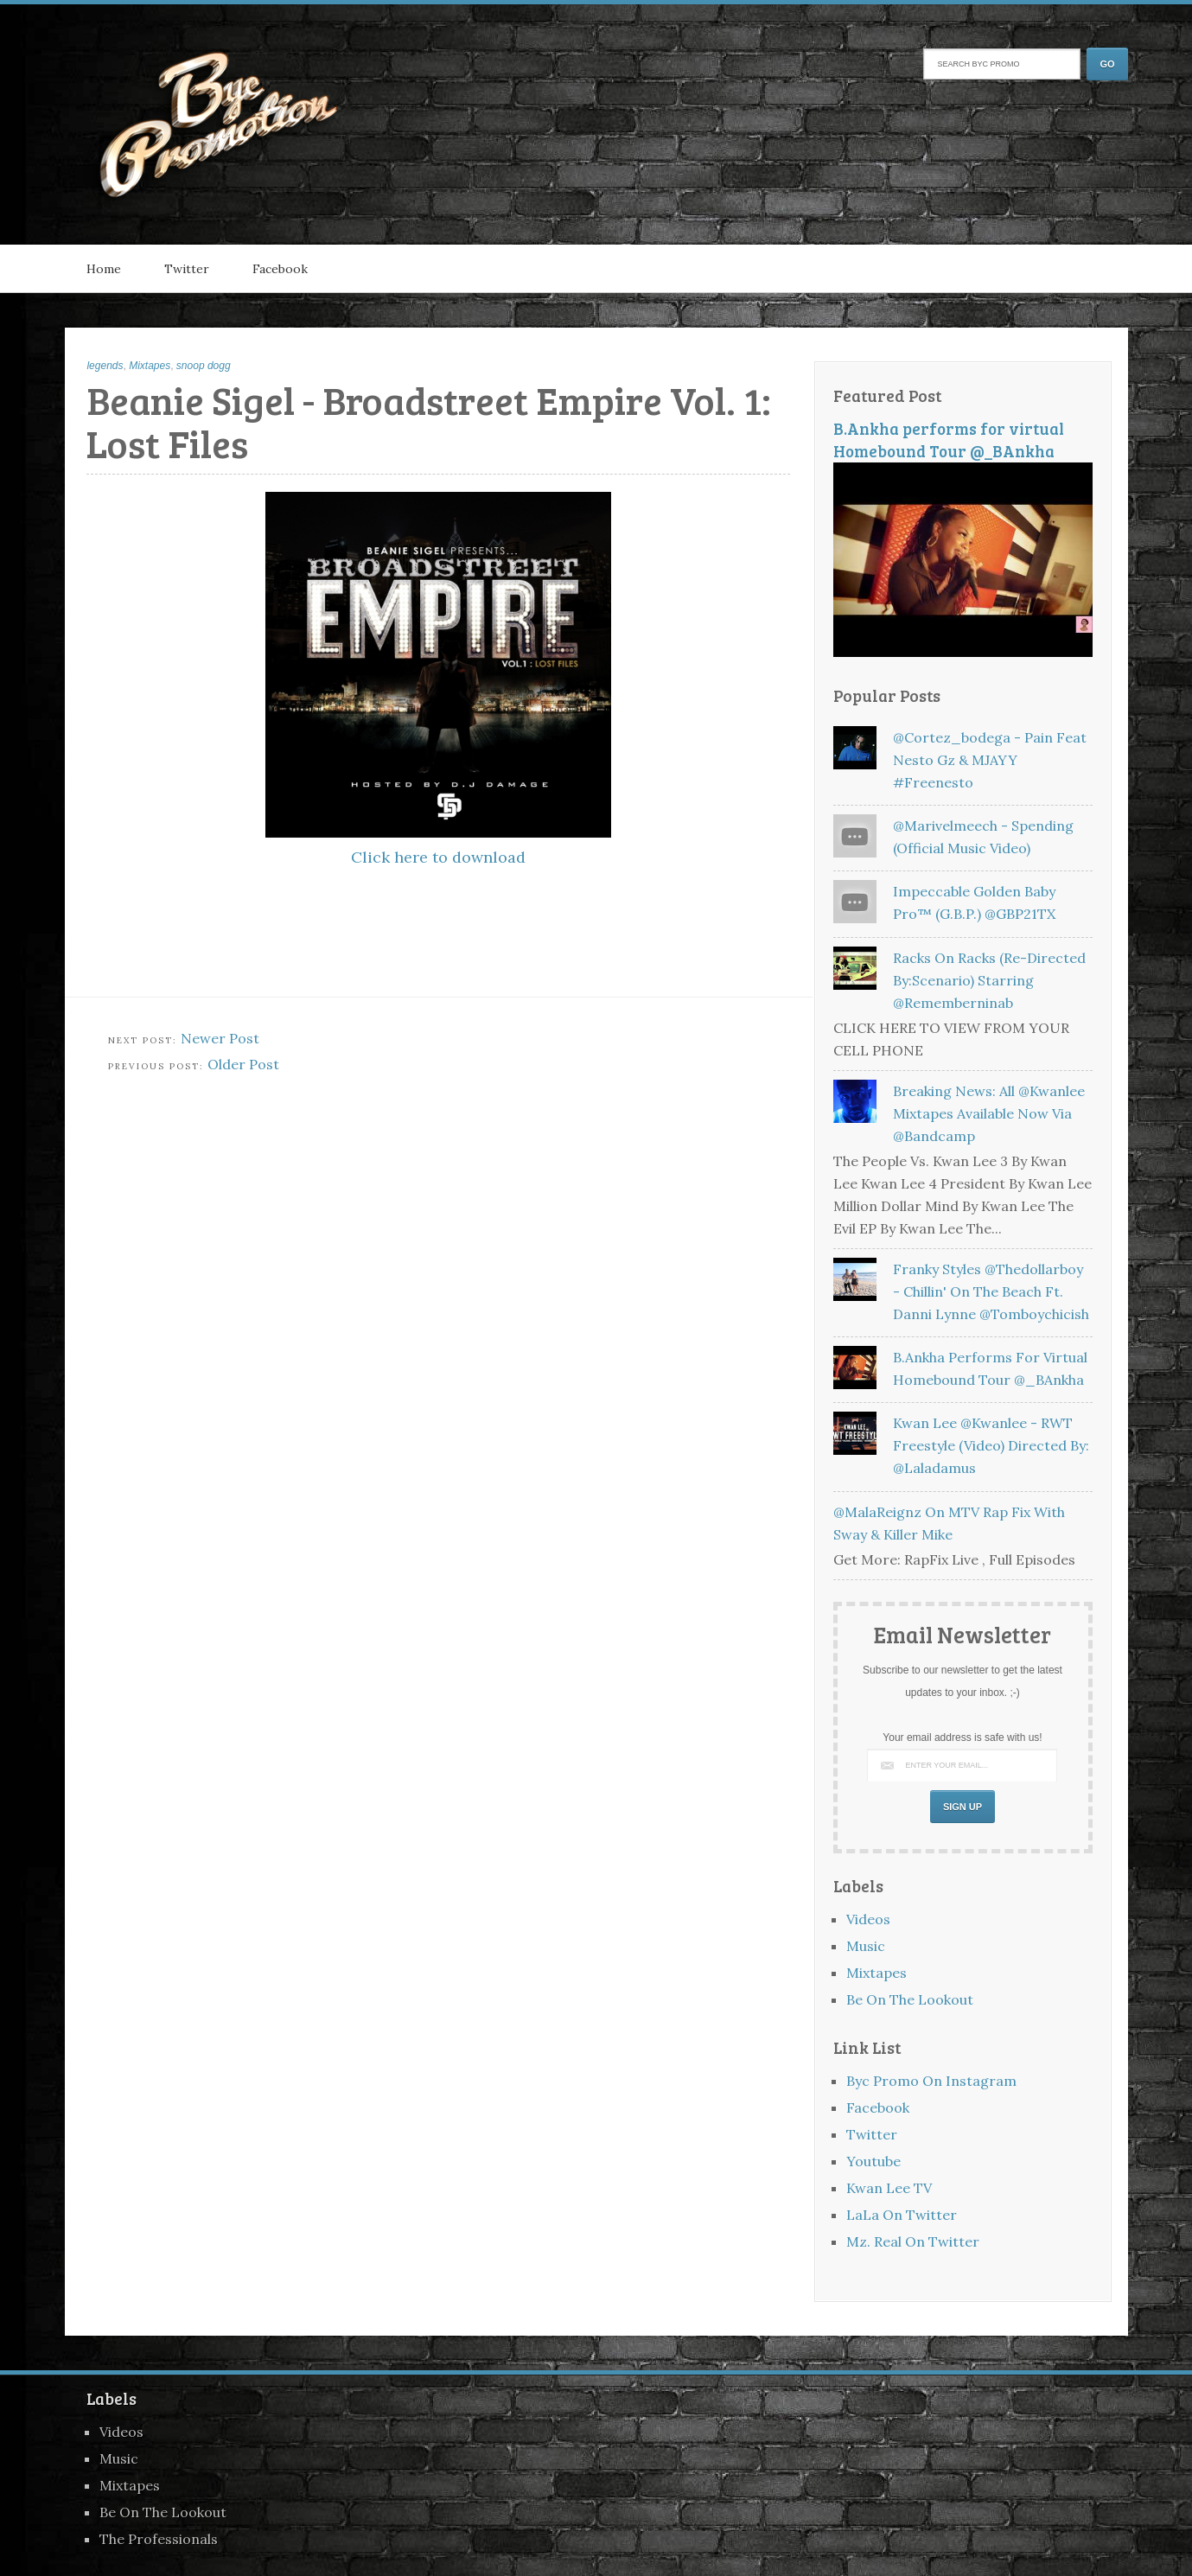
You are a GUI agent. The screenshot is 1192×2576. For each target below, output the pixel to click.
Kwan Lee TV (889, 2188)
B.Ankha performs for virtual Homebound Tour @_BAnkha (948, 440)
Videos (868, 1919)
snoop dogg (203, 366)
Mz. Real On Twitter (912, 2241)
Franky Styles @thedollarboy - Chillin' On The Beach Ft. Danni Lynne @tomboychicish (991, 1291)
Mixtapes (149, 366)
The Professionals (158, 2538)
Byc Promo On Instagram (931, 2080)
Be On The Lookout (909, 1999)
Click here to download (438, 857)
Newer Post (220, 1038)
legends (104, 366)
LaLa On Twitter (901, 2214)
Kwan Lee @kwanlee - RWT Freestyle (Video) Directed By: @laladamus (991, 1445)
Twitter (186, 269)
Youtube (873, 2161)
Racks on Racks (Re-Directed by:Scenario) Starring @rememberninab (989, 980)
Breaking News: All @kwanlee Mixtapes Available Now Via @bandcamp (989, 1113)
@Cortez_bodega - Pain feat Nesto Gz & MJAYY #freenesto (990, 760)
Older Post (243, 1064)
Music (865, 1945)
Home (103, 269)
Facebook (280, 269)
